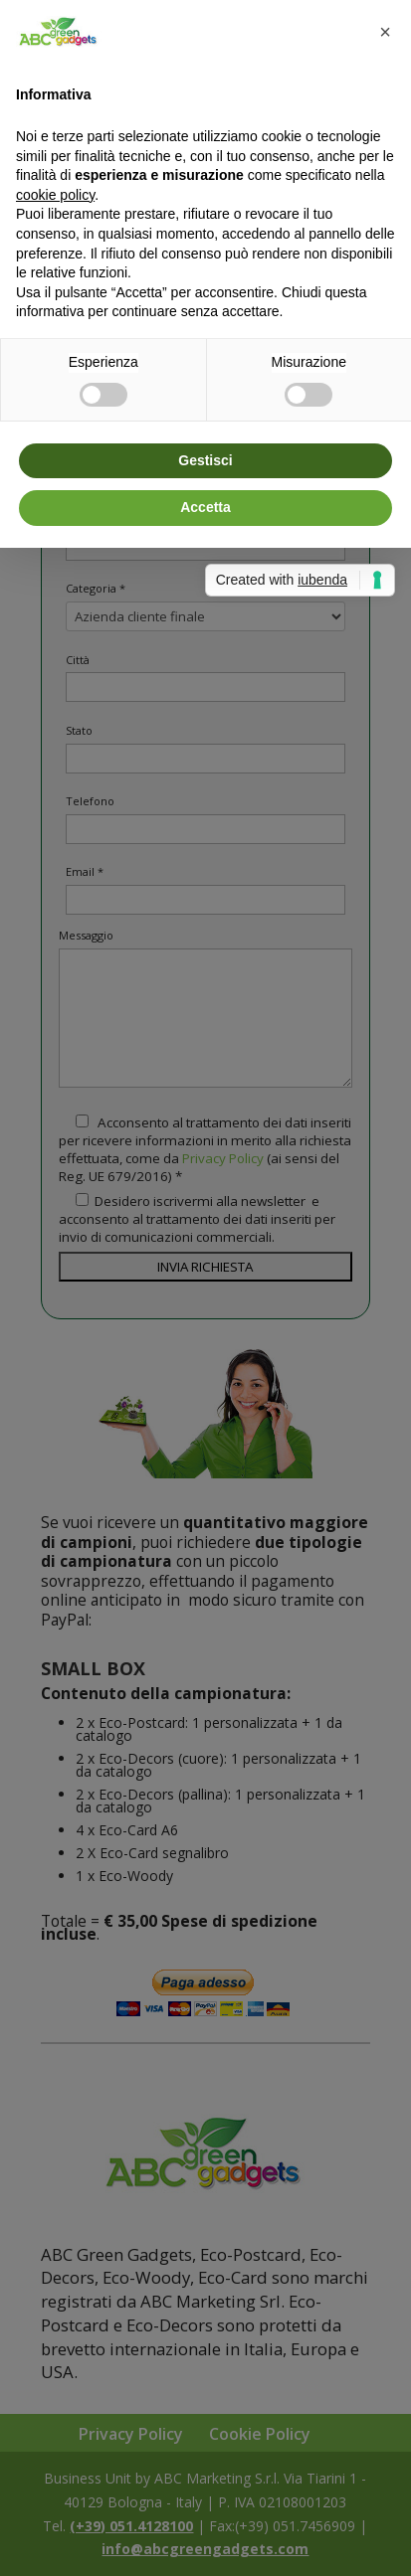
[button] (385, 32)
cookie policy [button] (55, 195)
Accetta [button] (205, 507)
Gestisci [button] (205, 460)
